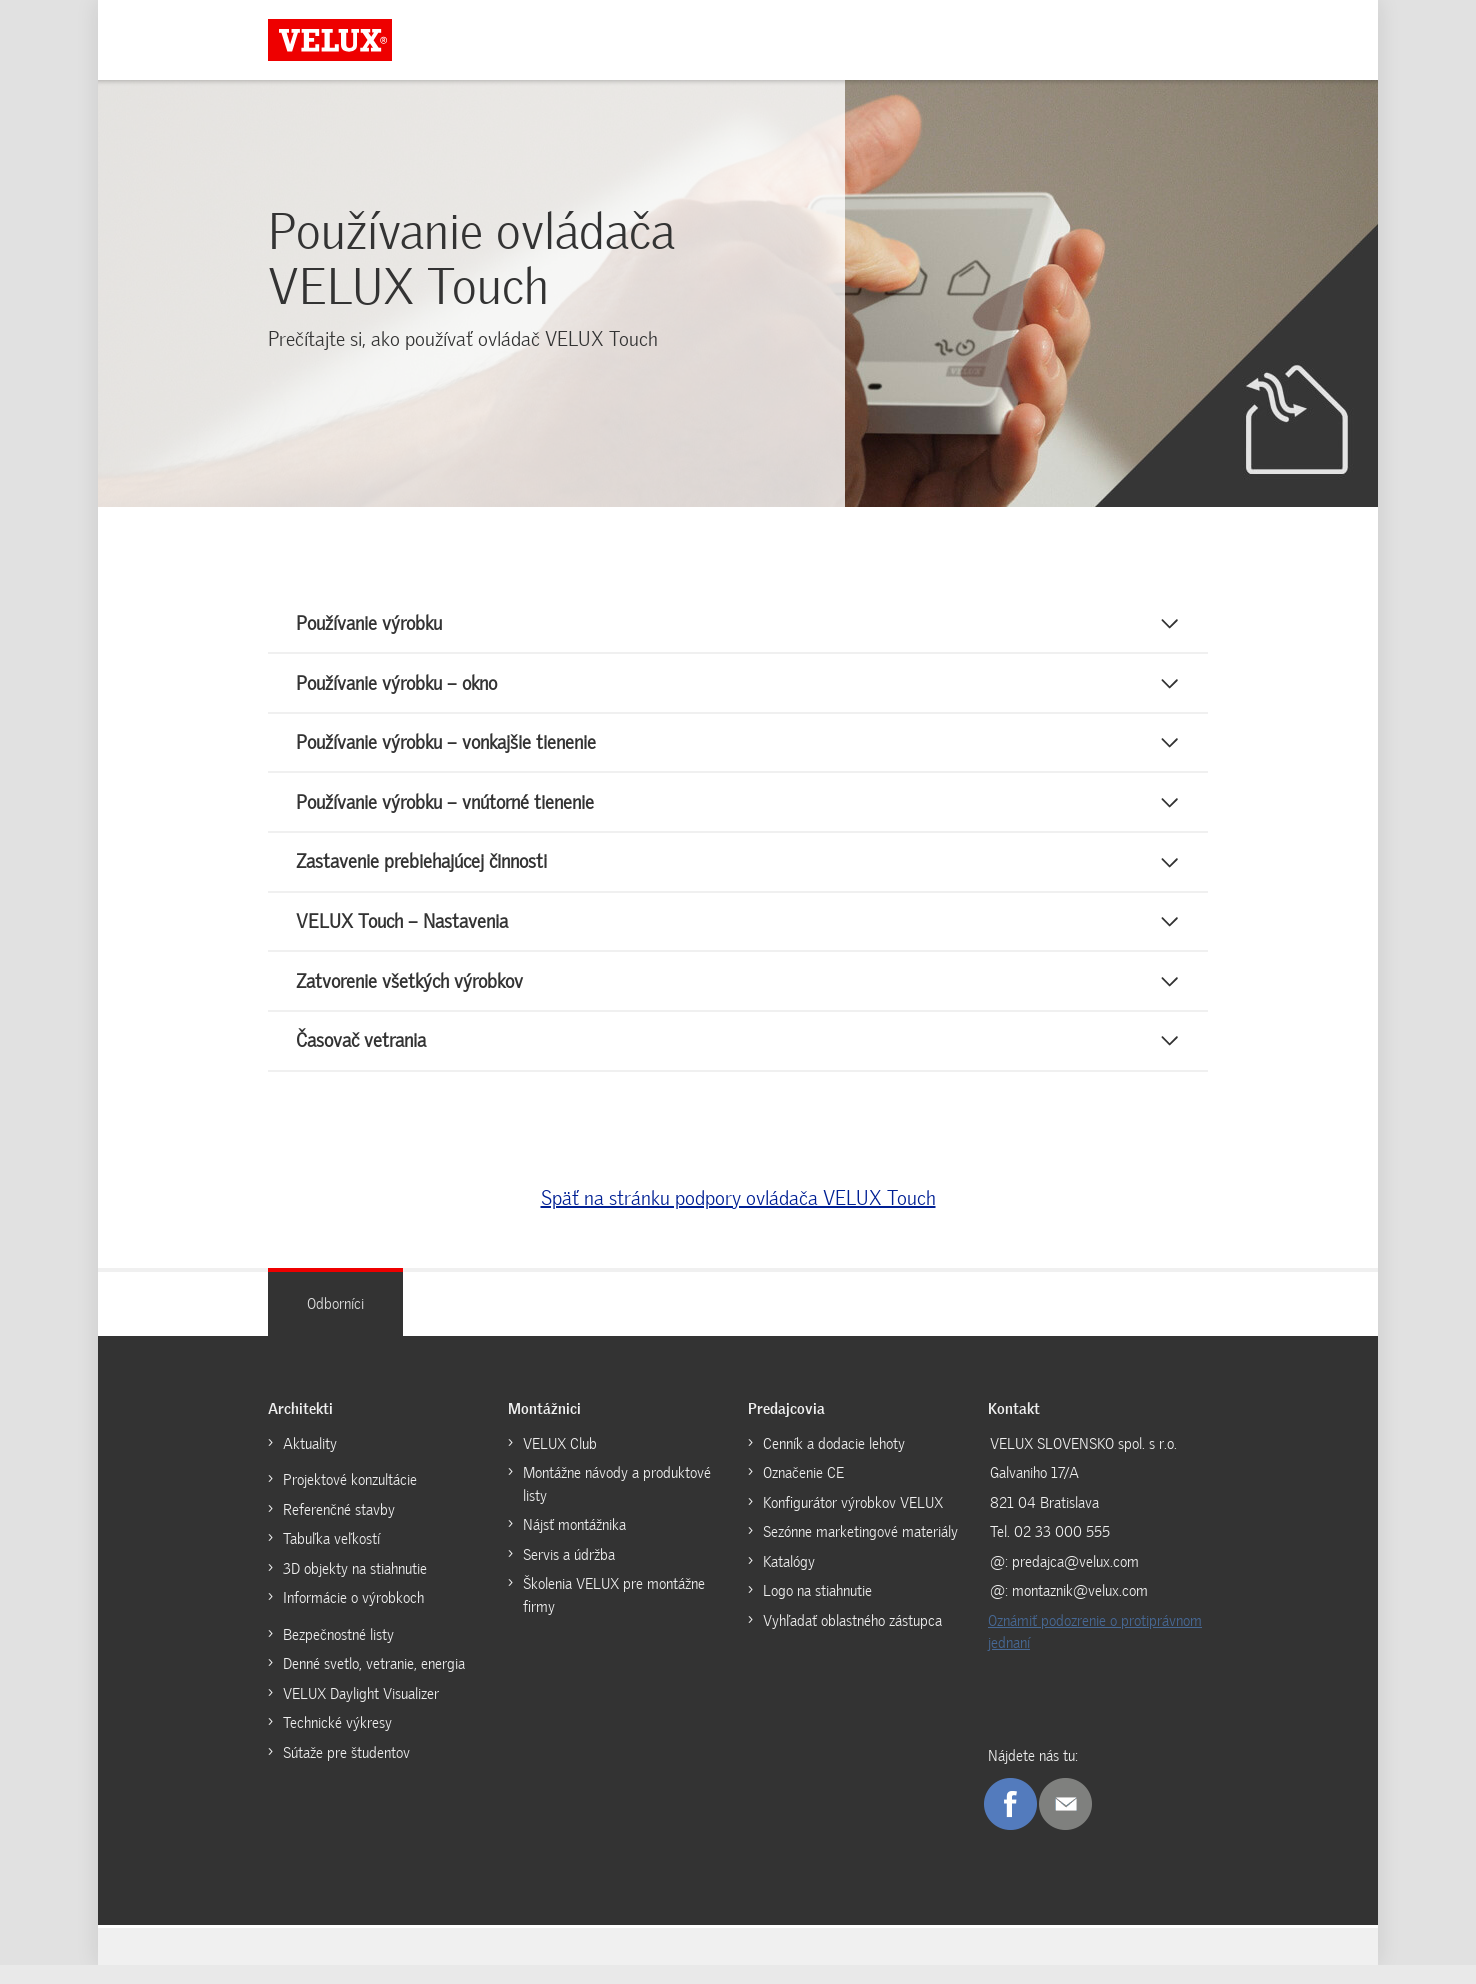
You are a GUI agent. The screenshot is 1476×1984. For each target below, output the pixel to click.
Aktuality (310, 1463)
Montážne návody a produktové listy (617, 1503)
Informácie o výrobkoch (353, 1617)
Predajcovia (786, 1428)
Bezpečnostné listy (338, 1654)
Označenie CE (803, 1492)
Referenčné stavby (339, 1529)
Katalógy (789, 1581)
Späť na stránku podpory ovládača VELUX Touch (738, 1217)
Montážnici (544, 1428)
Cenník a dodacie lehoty (834, 1463)
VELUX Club (560, 1463)
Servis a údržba (569, 1574)
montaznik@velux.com (1080, 1610)
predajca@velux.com (1075, 1581)
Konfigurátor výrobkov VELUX (853, 1522)
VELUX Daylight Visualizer (361, 1713)
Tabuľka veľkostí (331, 1558)
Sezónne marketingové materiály (860, 1551)
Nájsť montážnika (574, 1544)
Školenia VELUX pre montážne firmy (614, 1614)
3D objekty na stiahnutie (355, 1588)
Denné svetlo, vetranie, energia (374, 1683)
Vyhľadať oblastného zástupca (852, 1640)
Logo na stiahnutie (817, 1610)
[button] (738, 626)
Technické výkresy (337, 1742)
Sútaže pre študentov (346, 1772)
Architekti (300, 1428)
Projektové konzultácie (350, 1499)
